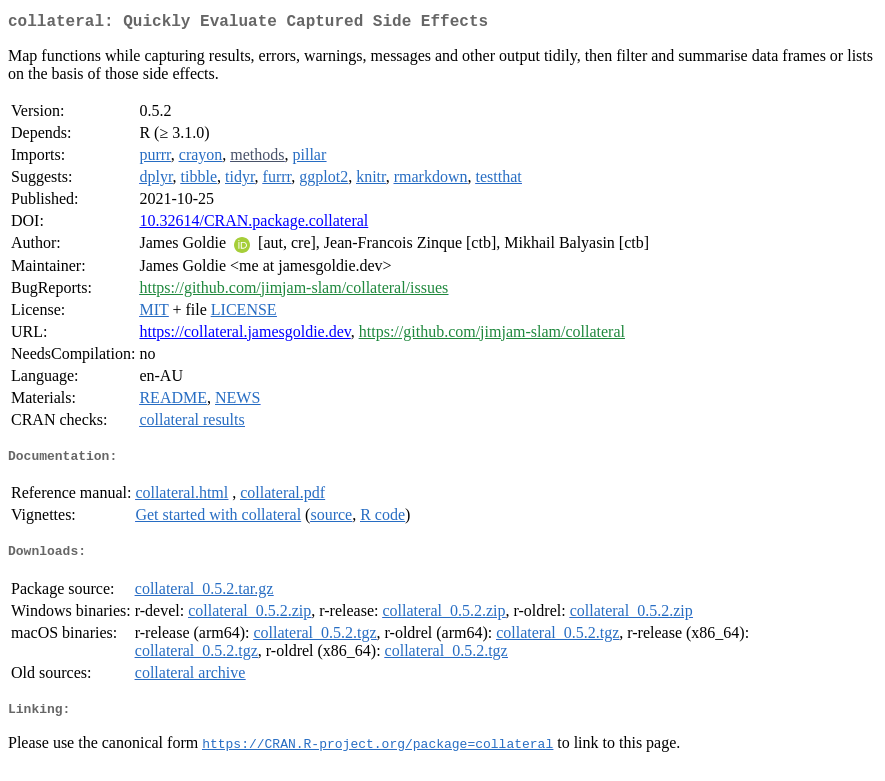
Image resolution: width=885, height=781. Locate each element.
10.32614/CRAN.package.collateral (253, 224)
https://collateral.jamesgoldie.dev (244, 335)
